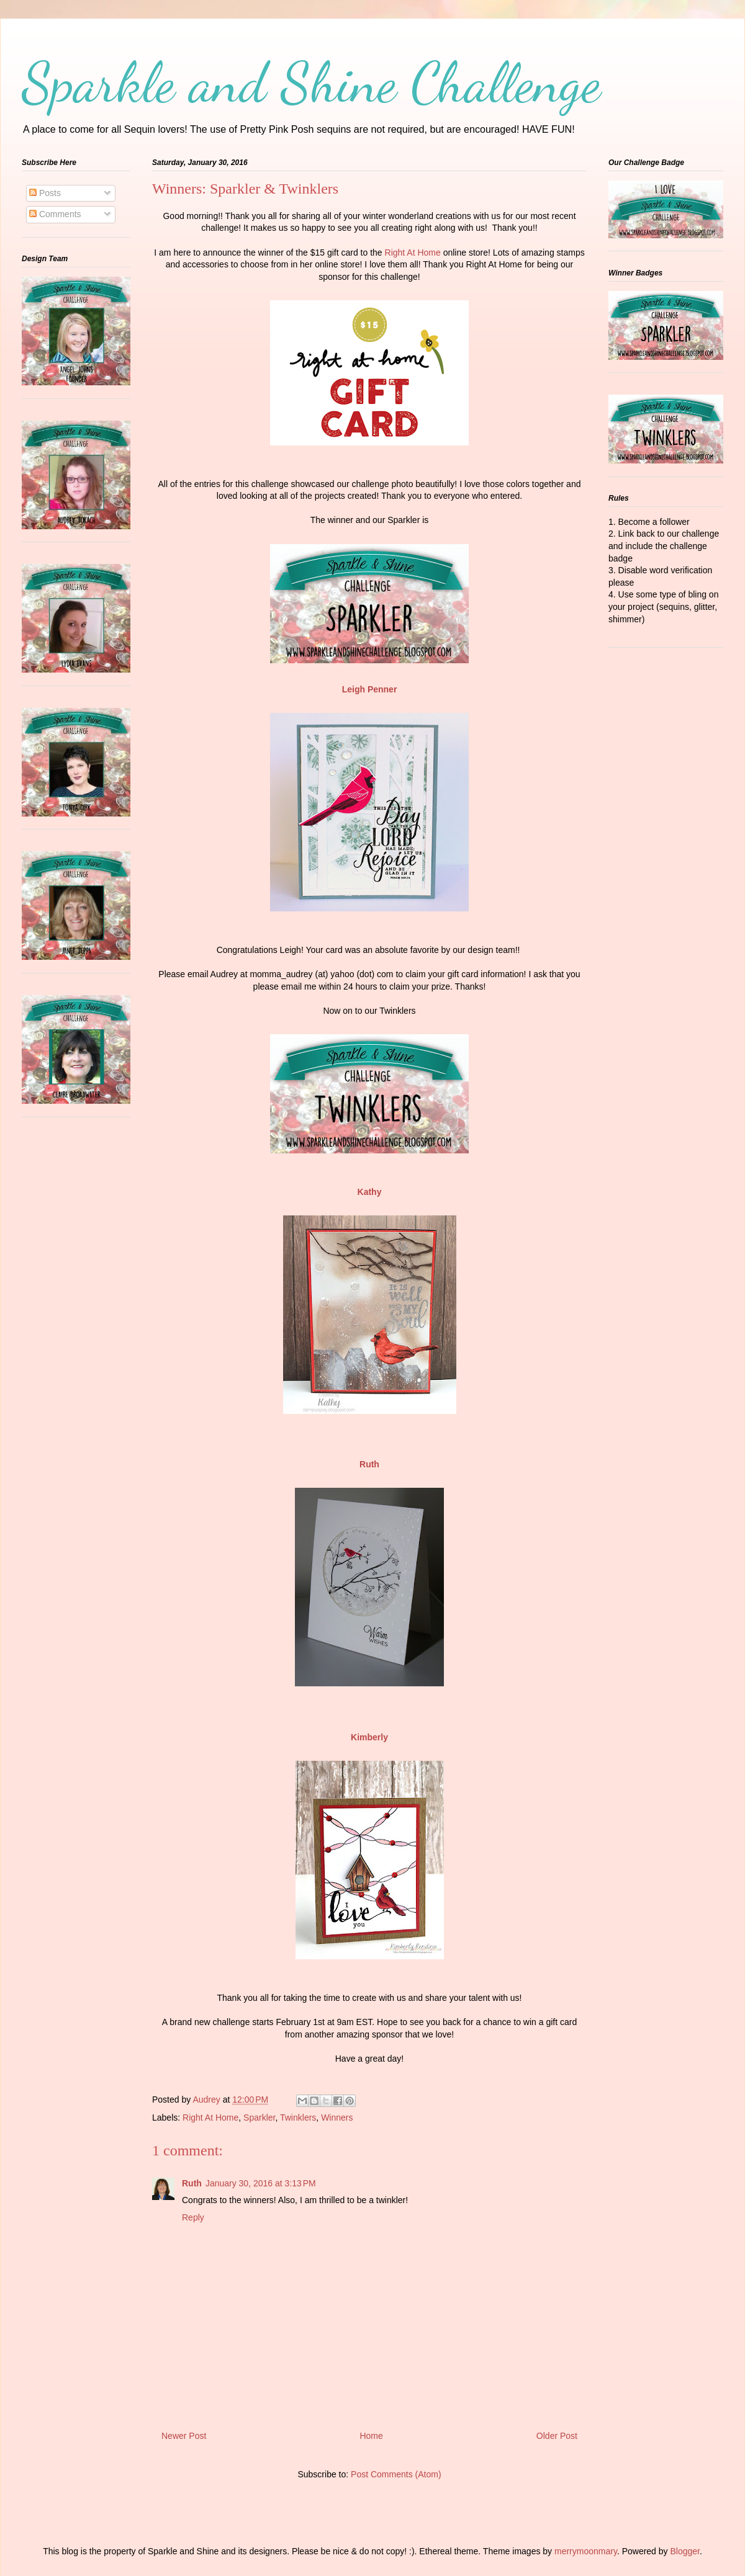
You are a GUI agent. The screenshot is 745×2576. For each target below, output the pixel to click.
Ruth (192, 2183)
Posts (45, 193)
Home (370, 2436)
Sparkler (259, 2117)
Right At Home (413, 252)
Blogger (684, 2551)
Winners (337, 2117)
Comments (55, 214)
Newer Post (183, 2436)
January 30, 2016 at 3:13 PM (260, 2183)
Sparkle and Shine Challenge (311, 82)
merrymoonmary (585, 2551)
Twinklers (298, 2117)
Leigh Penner (369, 689)
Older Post (556, 2436)
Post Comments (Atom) (396, 2474)
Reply (193, 2217)
